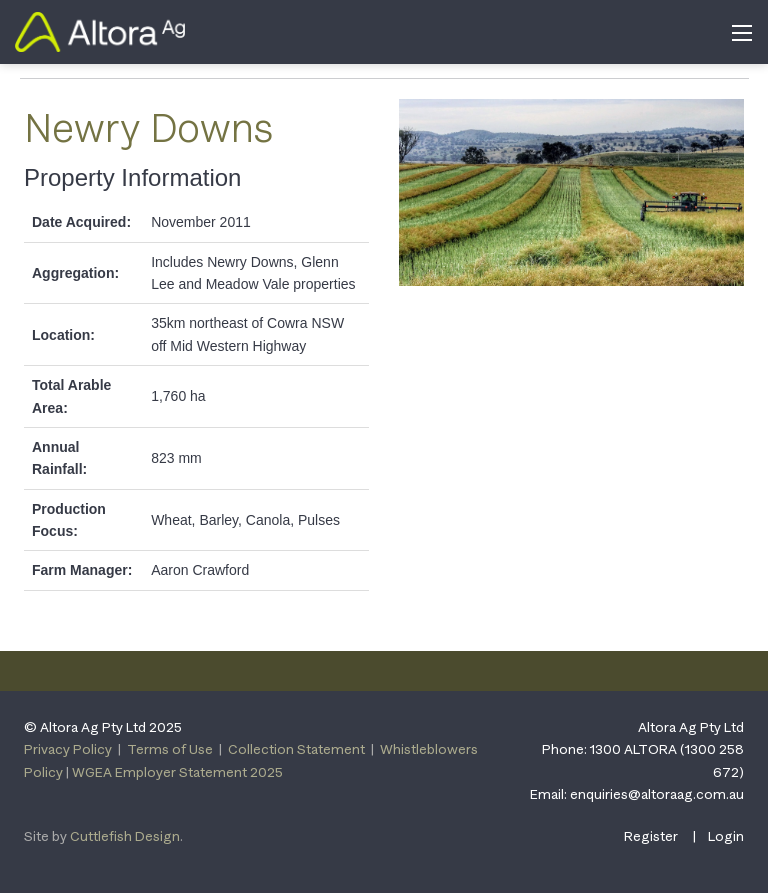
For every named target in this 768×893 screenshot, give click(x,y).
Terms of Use (170, 749)
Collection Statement (296, 749)
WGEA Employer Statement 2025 (177, 772)
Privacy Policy (68, 749)
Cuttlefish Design (125, 836)
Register (651, 836)
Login (726, 836)
